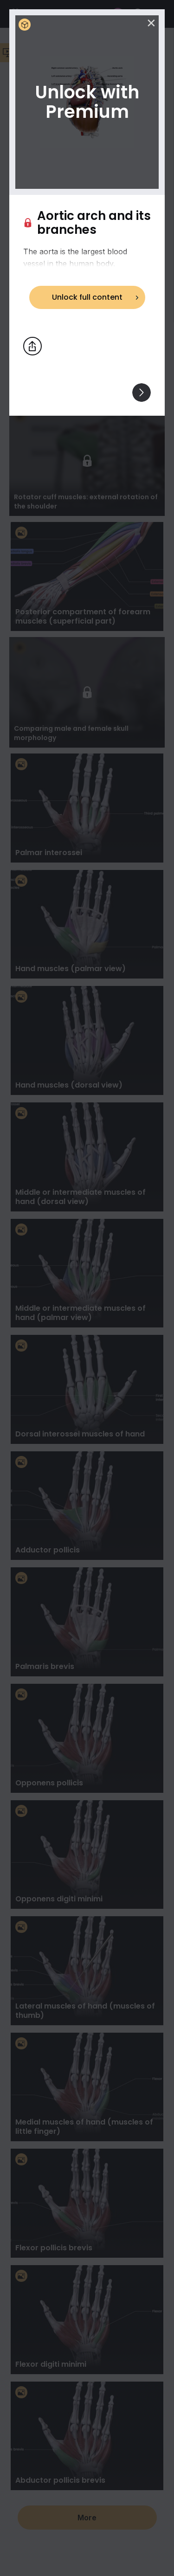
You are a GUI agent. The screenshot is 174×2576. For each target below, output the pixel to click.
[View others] (141, 392)
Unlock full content (87, 297)
